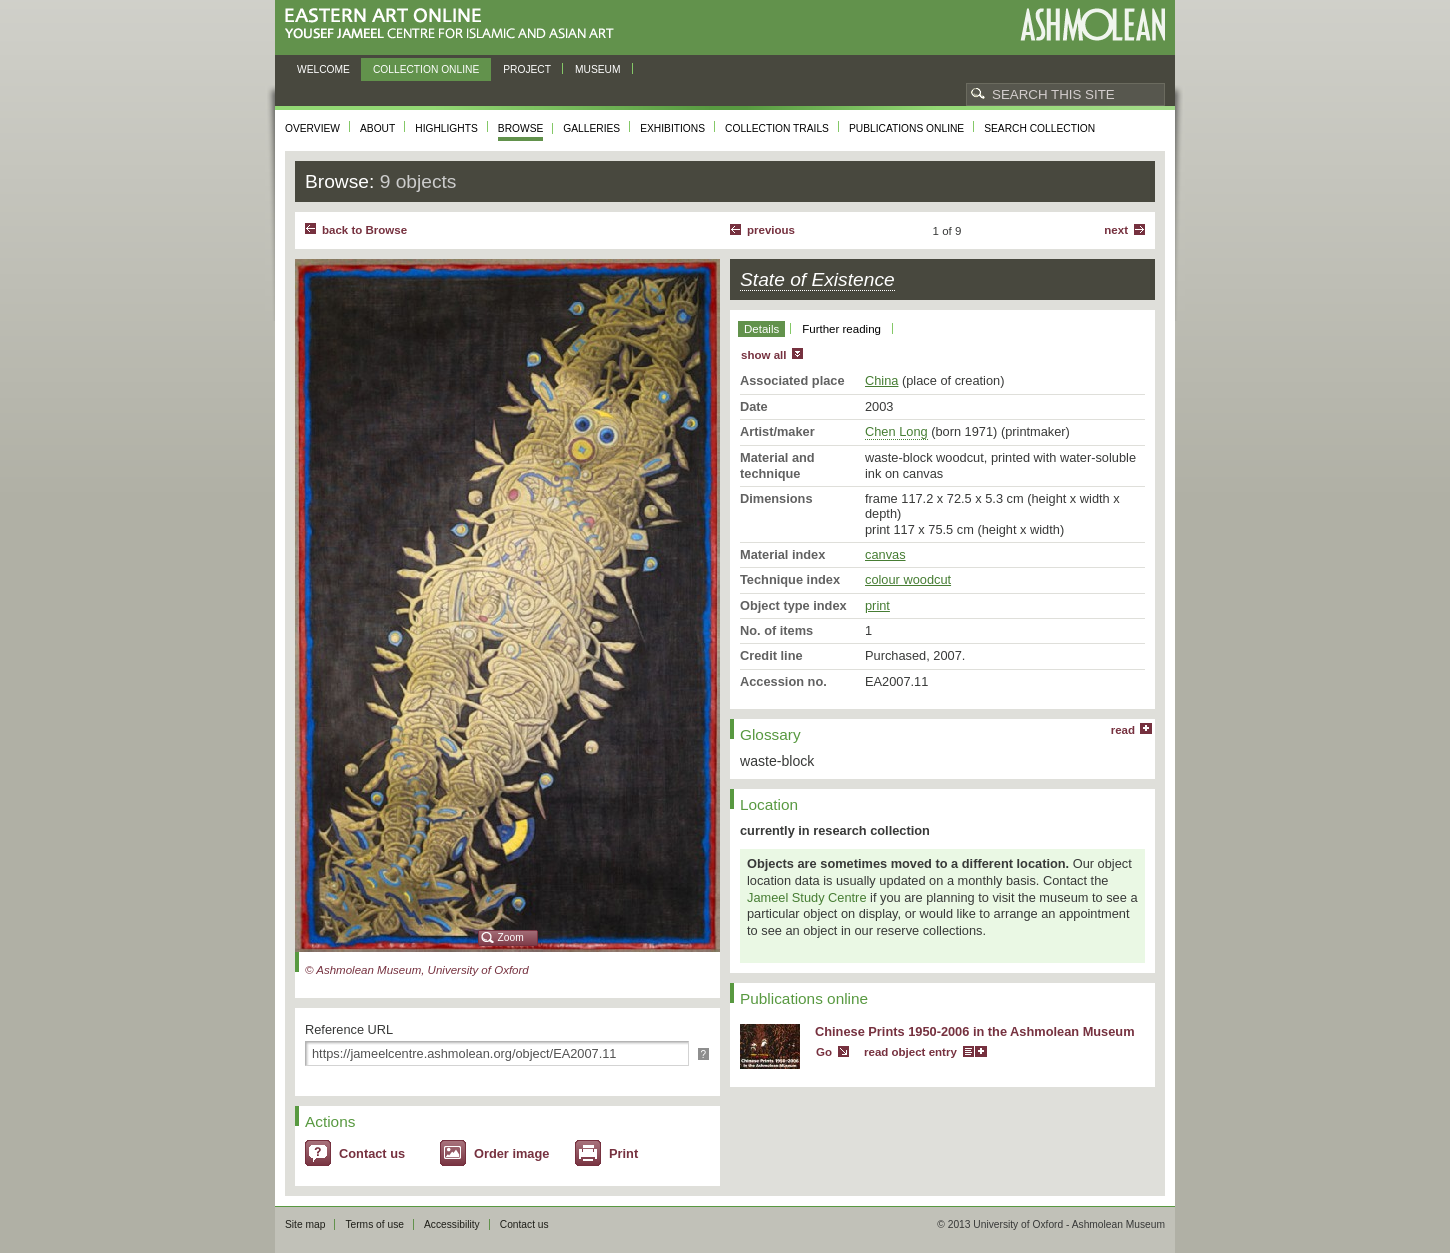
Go (824, 1052)
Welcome (323, 69)
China (881, 380)
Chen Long (896, 431)
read (1123, 730)
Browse (521, 128)
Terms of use (374, 1224)
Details (761, 329)
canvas (885, 554)
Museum (598, 69)
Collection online (426, 69)
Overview (312, 128)
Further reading (841, 329)
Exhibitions (672, 128)
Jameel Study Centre (807, 897)
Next (1116, 230)
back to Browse (364, 230)
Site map (305, 1224)
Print (623, 1153)
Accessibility (452, 1224)
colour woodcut (908, 579)
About (377, 128)
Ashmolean (1092, 24)
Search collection (1039, 128)
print (877, 605)
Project (527, 69)
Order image (511, 1153)
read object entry (910, 1052)
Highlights (446, 128)
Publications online (906, 128)
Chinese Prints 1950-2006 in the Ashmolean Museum (975, 1031)
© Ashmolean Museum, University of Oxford (417, 970)
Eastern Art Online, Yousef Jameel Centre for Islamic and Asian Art (454, 24)
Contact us (372, 1153)
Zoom (511, 937)
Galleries (591, 128)
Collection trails (777, 128)
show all (763, 355)
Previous (771, 230)
